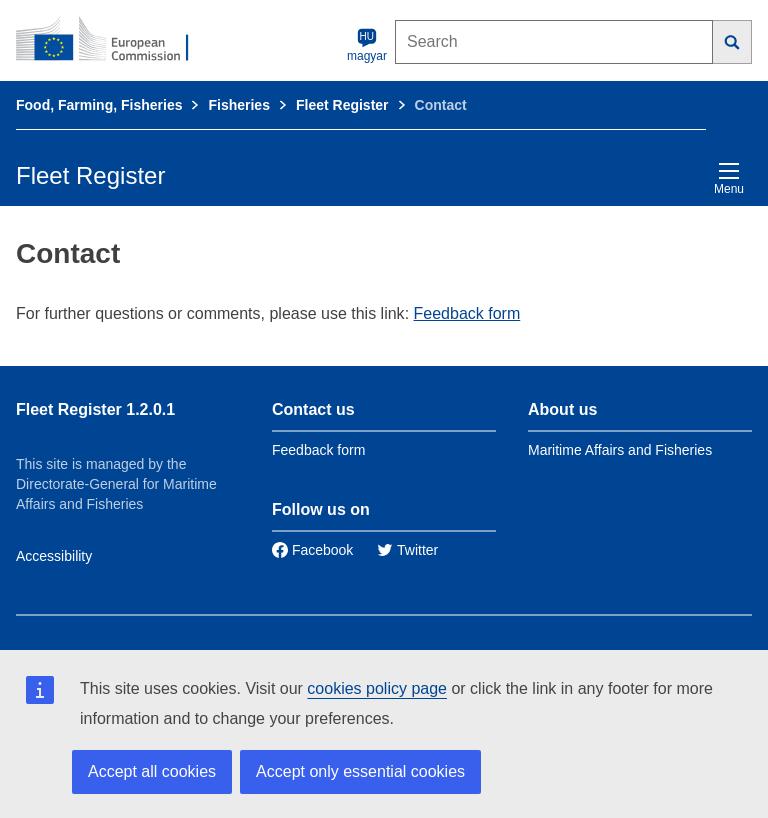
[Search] (732, 42)
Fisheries (238, 105)
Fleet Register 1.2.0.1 (95, 409)
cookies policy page (377, 688)
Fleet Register (342, 105)
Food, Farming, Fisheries (99, 105)
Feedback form (467, 313)
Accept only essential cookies (360, 771)
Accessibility (54, 556)
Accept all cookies (152, 771)
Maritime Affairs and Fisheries (620, 450)
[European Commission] (113, 40)
